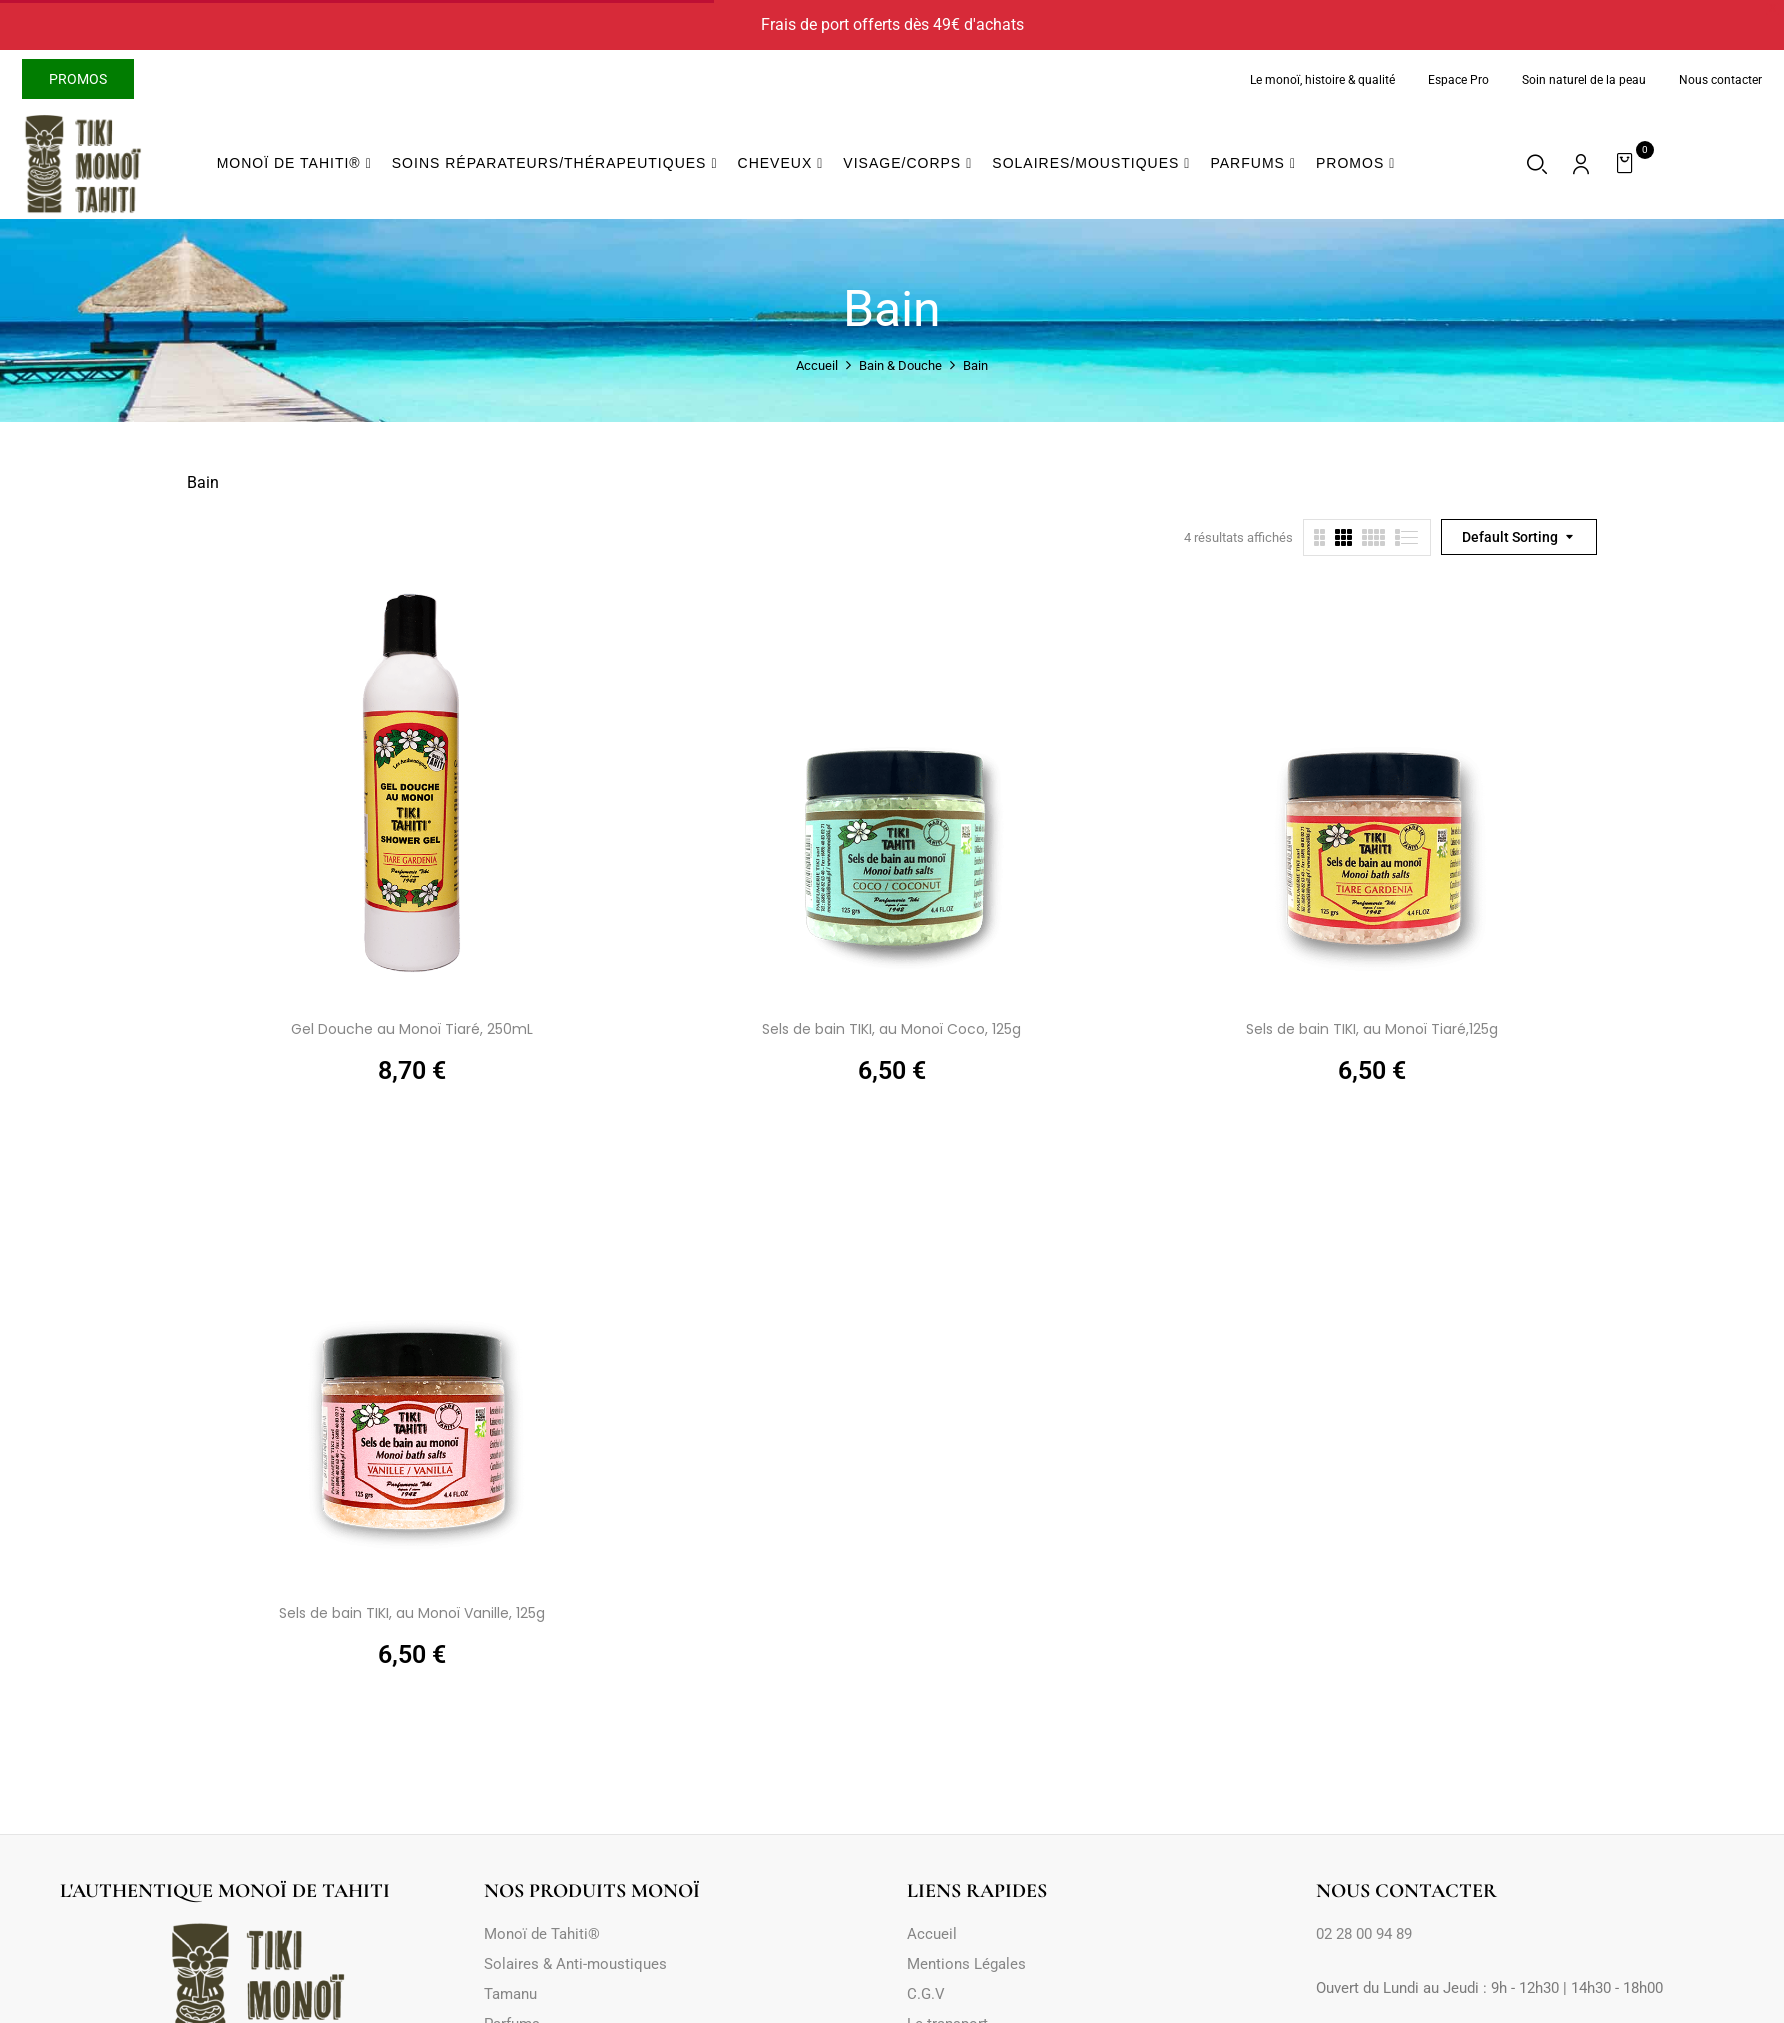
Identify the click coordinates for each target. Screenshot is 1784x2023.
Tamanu (510, 1994)
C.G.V (926, 1994)
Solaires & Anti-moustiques (575, 1964)
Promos (78, 79)
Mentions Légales (966, 1964)
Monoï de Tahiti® (542, 1934)
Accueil (817, 365)
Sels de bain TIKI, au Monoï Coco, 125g (891, 1029)
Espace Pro (1458, 80)
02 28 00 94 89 (1364, 1934)
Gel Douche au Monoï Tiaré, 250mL (412, 1029)
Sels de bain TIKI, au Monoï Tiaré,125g (1372, 1029)
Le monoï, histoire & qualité (1322, 80)
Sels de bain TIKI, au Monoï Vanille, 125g (412, 1613)
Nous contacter (1720, 80)
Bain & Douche (900, 365)
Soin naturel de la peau (1584, 80)
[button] (1627, 163)
